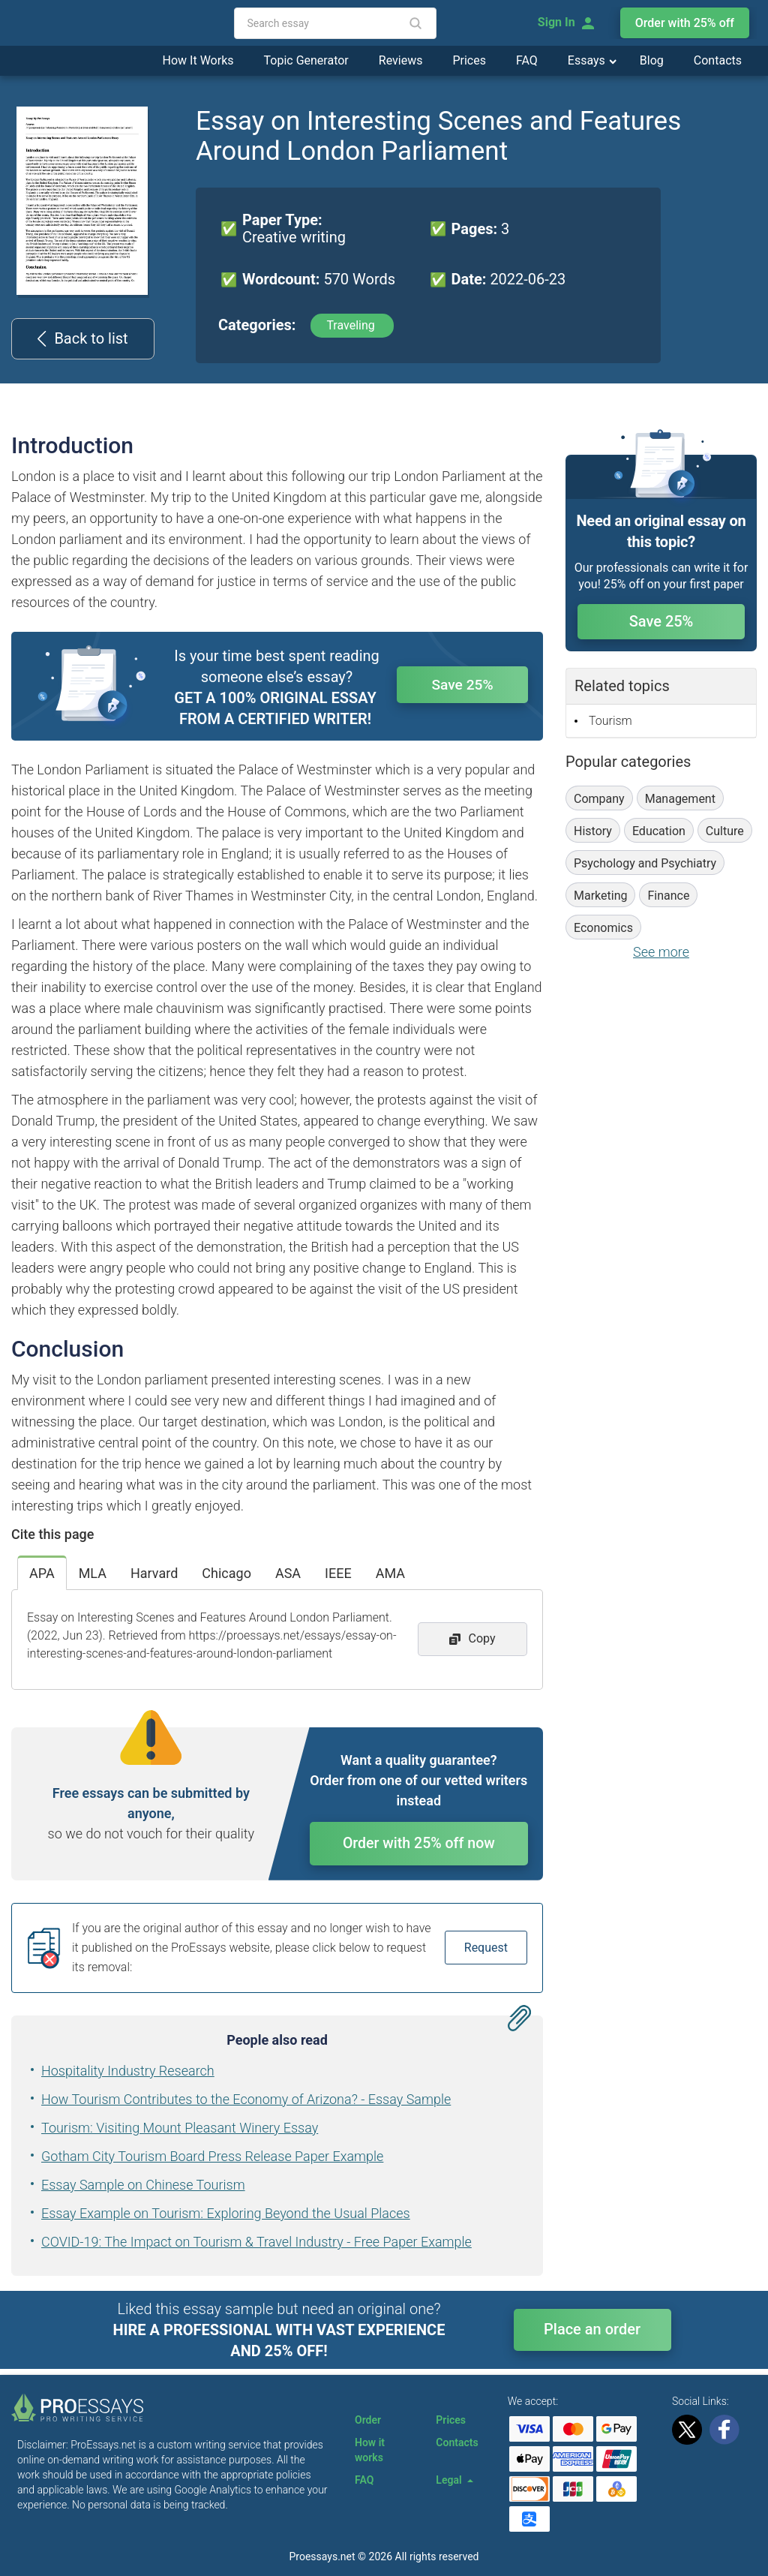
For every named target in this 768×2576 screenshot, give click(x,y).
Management (680, 799)
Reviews (401, 60)
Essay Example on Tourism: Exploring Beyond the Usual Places (225, 2216)
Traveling (351, 325)
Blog (652, 60)
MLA (92, 1573)
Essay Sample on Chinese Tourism (143, 2188)
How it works (370, 2449)
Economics (603, 928)
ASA (288, 1573)
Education (659, 831)
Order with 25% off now (419, 1845)
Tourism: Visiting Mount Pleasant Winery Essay (179, 2131)
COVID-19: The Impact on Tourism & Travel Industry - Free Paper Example (256, 2245)
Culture (725, 831)
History (593, 831)
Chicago (226, 1573)
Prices (469, 60)
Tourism (610, 721)
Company (599, 799)
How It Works (198, 60)
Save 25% (462, 686)
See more (661, 952)
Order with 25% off (684, 23)
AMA (390, 1573)
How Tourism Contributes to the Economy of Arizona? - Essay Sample (246, 2102)
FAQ (527, 60)
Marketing (600, 895)
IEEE (338, 1573)
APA (42, 1573)
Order (368, 2420)
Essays (588, 60)
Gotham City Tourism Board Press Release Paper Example (212, 2159)
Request (486, 1950)
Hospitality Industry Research (127, 2074)
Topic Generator (306, 60)
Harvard (154, 1573)
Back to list (83, 338)
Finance (668, 895)
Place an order (592, 2332)
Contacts (718, 60)
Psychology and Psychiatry (645, 863)
